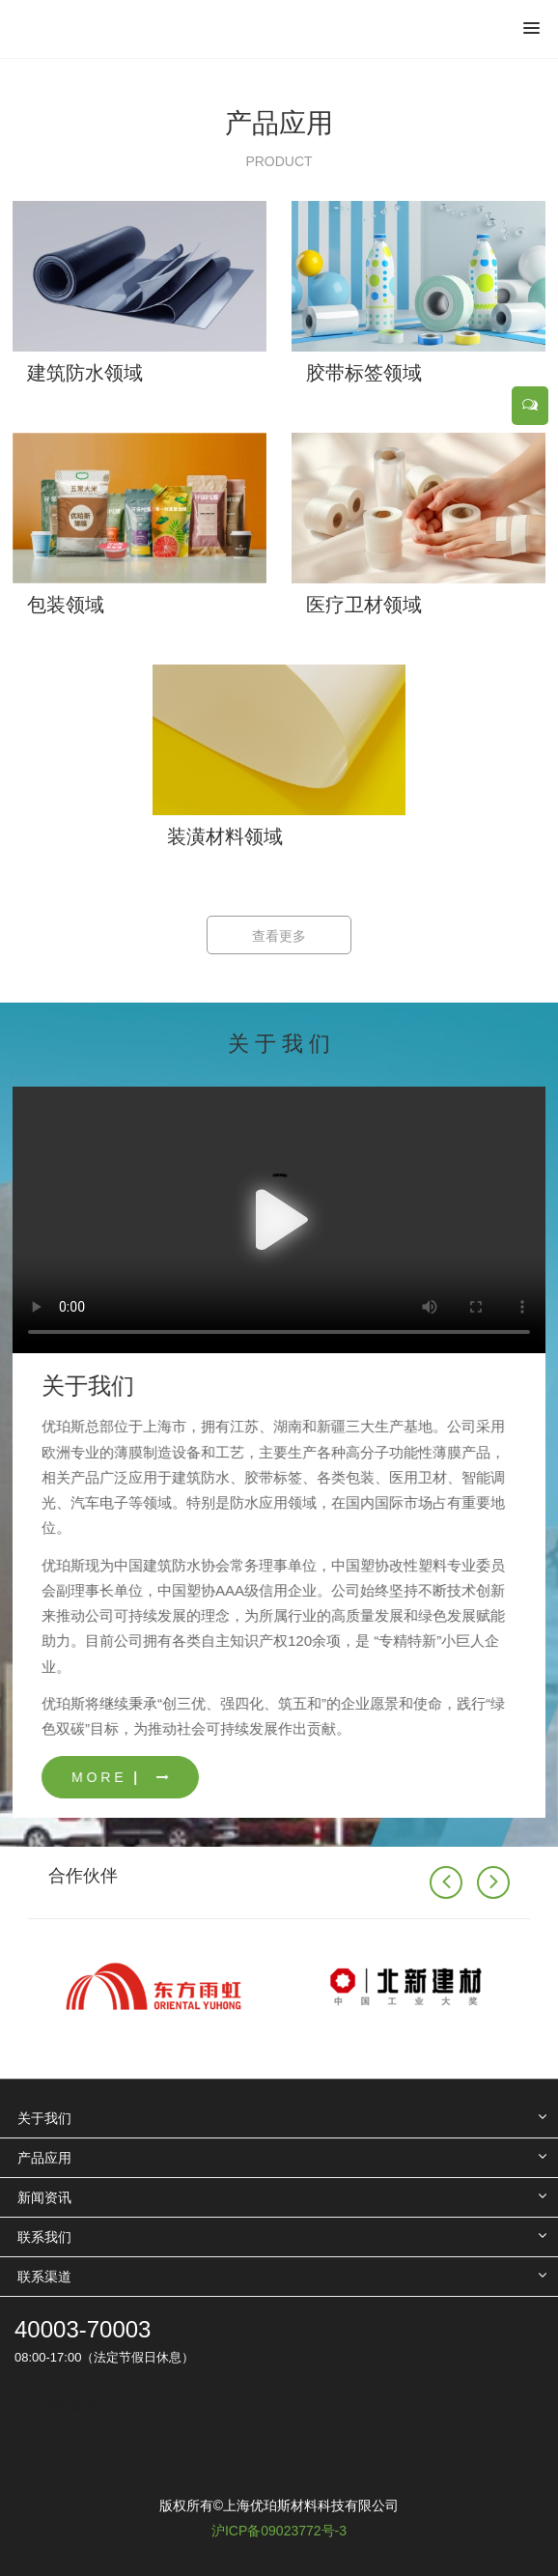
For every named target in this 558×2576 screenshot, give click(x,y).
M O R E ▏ (177, 1777)
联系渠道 (44, 2276)
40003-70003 (82, 2329)
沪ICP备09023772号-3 (279, 2530)
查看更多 (279, 936)
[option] (279, 58)
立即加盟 (68, 2405)
